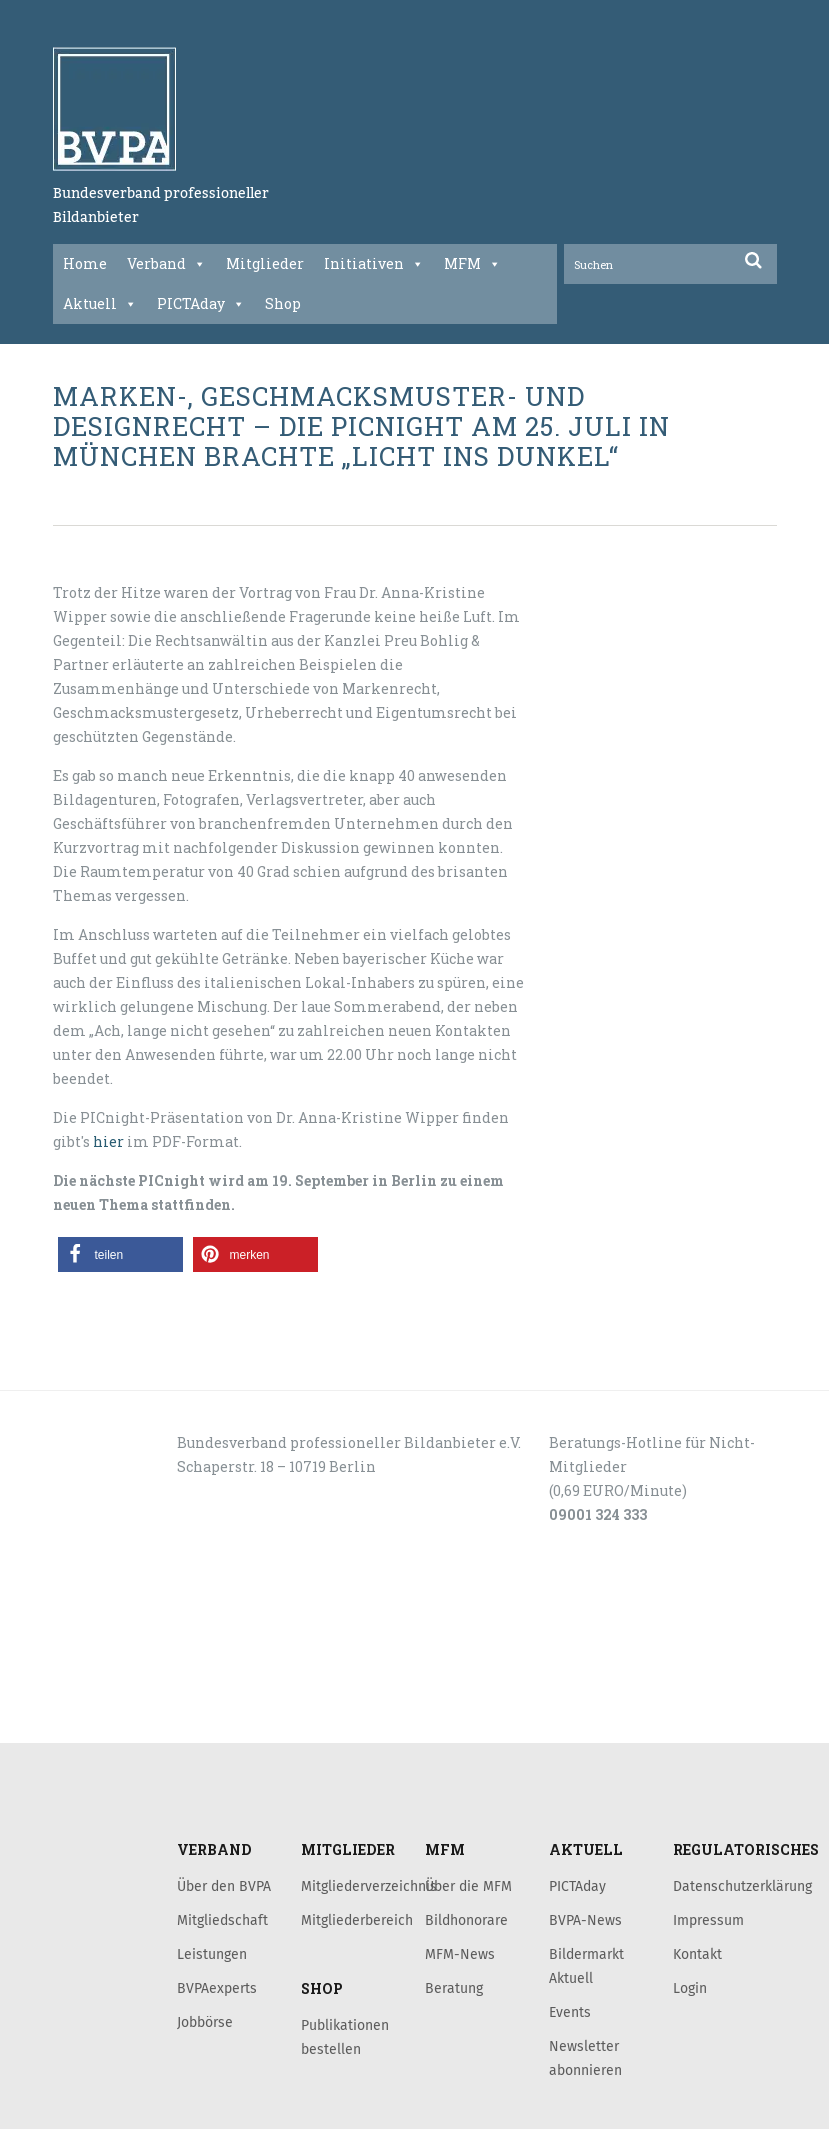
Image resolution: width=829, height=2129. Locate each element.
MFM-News (460, 1954)
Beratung (454, 1988)
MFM (472, 264)
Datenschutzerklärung (742, 1886)
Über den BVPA (224, 1886)
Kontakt (697, 1954)
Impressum (708, 1920)
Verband (166, 264)
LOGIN (119, 1721)
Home (85, 263)
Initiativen (374, 264)
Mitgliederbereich (357, 1920)
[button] (120, 1254)
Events (570, 2012)
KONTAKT (129, 1597)
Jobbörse (205, 2022)
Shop (283, 303)
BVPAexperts (217, 1988)
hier (108, 1141)
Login (690, 1988)
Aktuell (100, 304)
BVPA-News (585, 1920)
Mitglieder (265, 263)
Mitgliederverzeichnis (369, 1886)
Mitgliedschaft (222, 1920)
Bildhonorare (466, 1920)
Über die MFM (468, 1886)
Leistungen (212, 1954)
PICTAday (201, 304)
